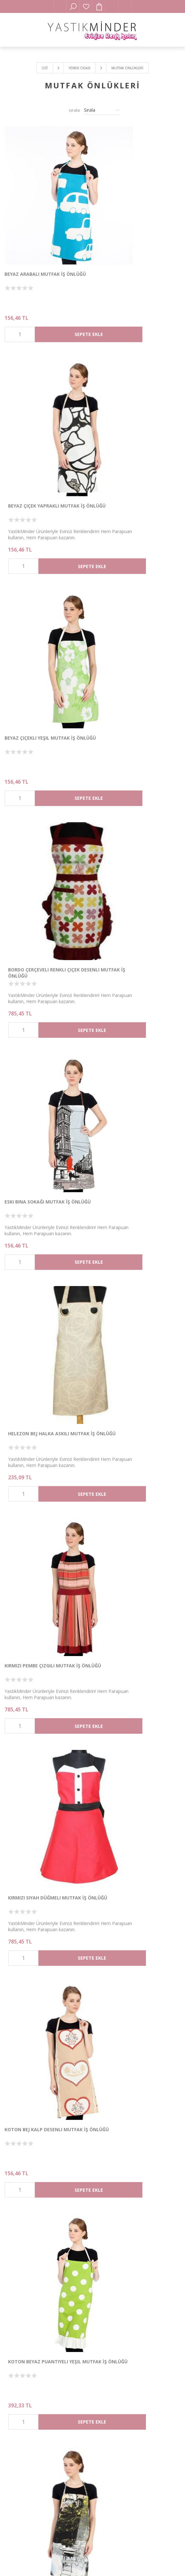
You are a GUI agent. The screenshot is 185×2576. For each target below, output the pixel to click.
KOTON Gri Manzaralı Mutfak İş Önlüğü (44, 1667)
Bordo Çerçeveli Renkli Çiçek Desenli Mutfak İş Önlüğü (130, 405)
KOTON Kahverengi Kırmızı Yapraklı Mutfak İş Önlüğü (39, 2027)
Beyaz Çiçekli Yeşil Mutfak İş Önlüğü (40, 405)
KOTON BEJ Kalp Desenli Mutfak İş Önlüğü (46, 946)
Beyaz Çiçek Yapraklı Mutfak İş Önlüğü (132, 225)
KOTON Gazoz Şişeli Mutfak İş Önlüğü (131, 1487)
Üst (45, 68)
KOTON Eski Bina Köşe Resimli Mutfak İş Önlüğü (130, 1306)
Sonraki (114, 2315)
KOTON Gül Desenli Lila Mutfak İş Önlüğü (46, 1847)
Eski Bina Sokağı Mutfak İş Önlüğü (37, 585)
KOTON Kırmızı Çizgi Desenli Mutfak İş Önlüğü (38, 2207)
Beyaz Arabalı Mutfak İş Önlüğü (45, 222)
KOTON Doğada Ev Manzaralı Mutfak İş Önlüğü (130, 1126)
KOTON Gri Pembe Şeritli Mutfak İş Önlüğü (137, 1667)
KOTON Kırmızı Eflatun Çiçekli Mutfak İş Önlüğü (131, 2207)
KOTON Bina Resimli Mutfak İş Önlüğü (41, 1126)
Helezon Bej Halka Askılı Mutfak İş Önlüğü (135, 585)
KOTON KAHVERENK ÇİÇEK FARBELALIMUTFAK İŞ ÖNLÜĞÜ (128, 2027)
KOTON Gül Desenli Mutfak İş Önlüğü (130, 1847)
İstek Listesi (86, 6)
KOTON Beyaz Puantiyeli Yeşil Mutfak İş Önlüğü (130, 946)
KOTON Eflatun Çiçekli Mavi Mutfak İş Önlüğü (39, 1306)
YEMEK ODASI (79, 68)
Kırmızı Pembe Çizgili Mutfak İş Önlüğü (42, 766)
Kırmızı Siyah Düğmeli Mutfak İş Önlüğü (133, 766)
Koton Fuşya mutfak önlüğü (41, 1484)
